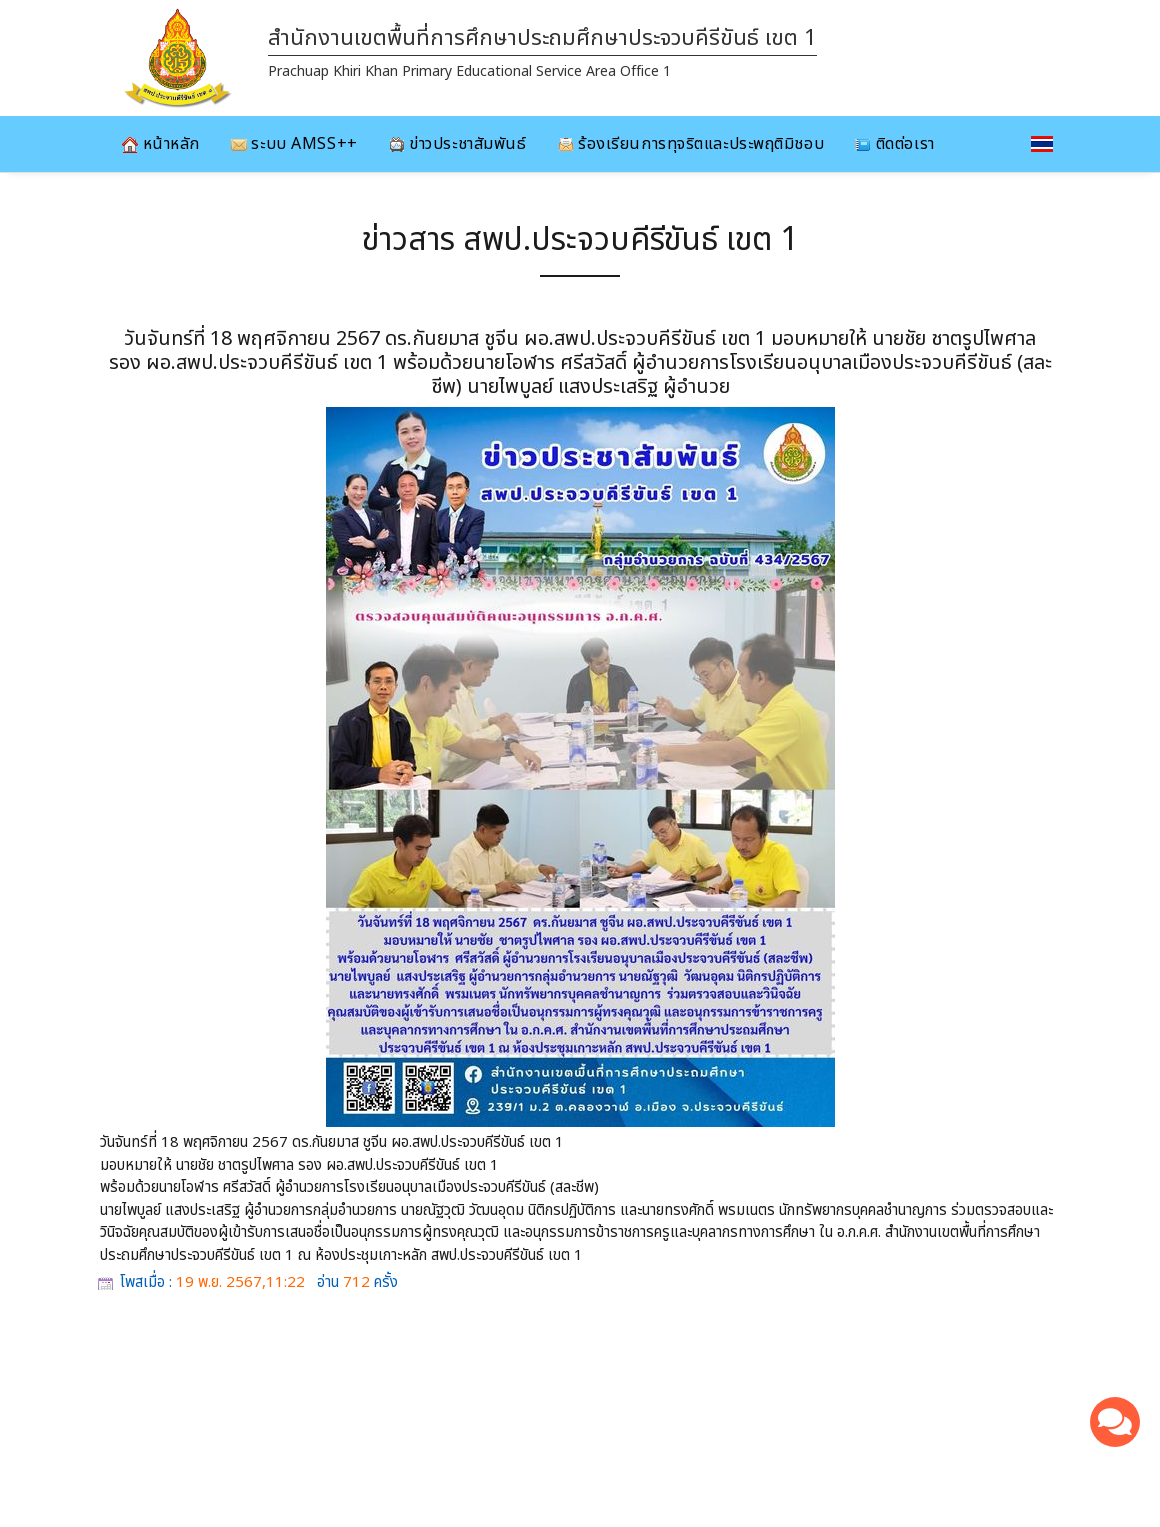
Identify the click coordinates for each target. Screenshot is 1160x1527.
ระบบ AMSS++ (294, 144)
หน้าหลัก (161, 144)
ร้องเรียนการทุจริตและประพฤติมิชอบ (691, 144)
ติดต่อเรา (894, 144)
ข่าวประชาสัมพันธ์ (458, 144)
